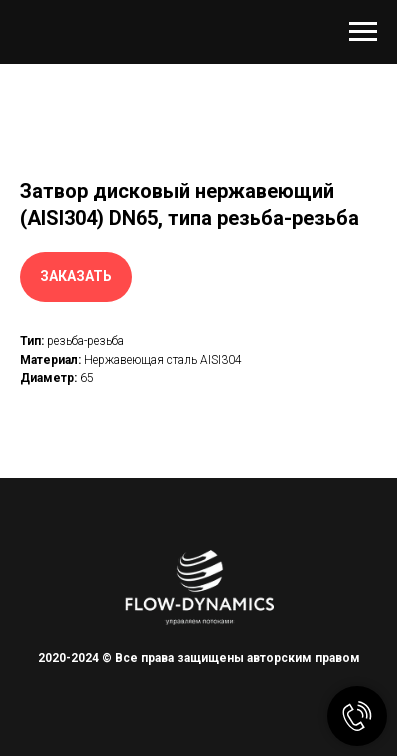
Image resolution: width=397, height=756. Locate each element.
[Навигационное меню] (363, 32)
